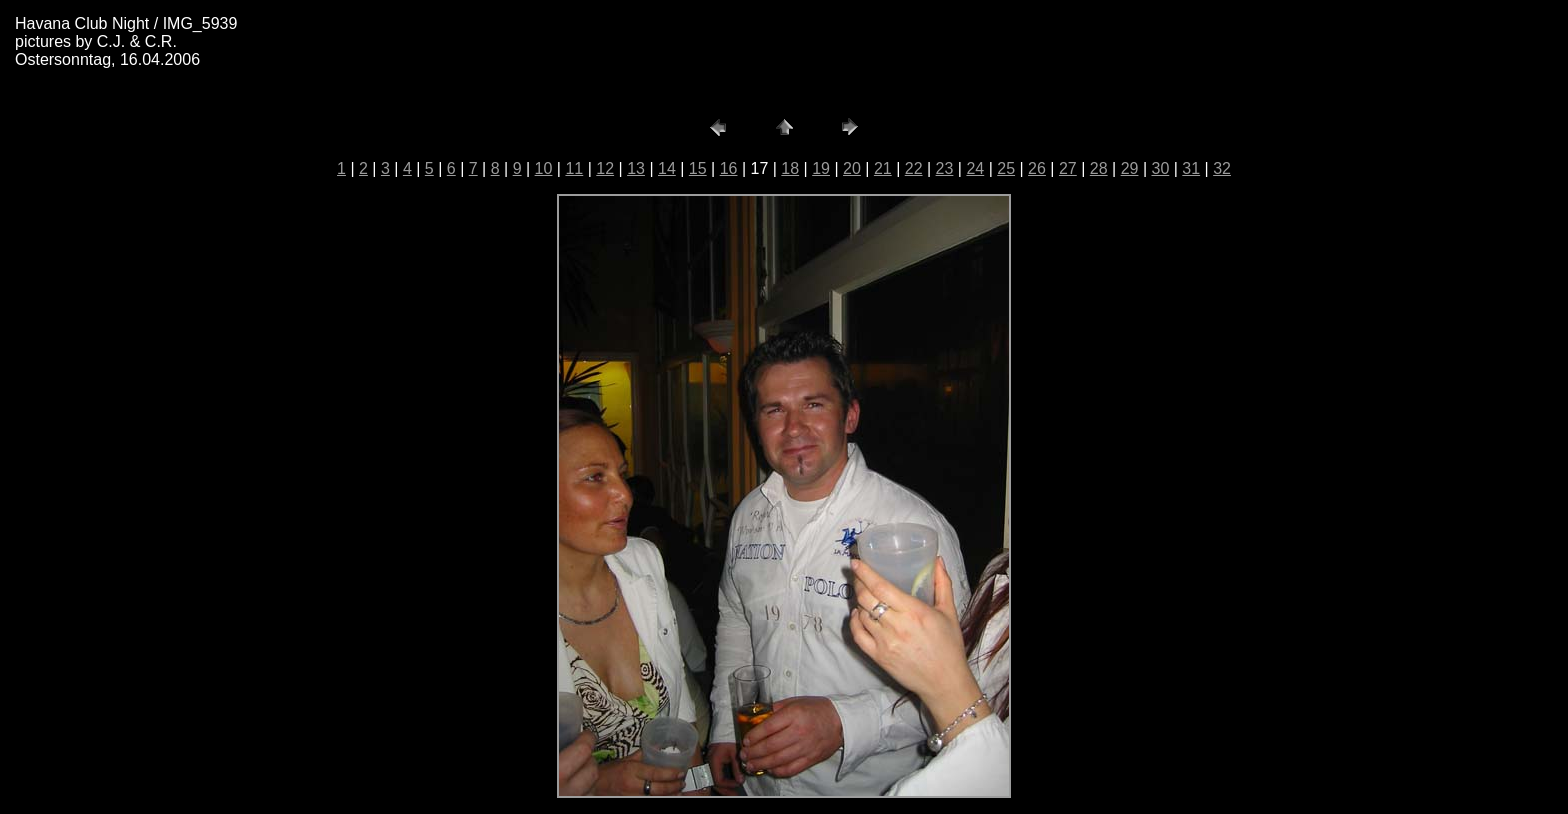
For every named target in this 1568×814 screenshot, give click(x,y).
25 (1006, 168)
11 (574, 168)
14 (667, 168)
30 (1160, 168)
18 (790, 168)
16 (729, 168)
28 (1099, 168)
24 (975, 168)
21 (883, 168)
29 (1130, 168)
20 (852, 168)
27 (1068, 168)
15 (698, 168)
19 (821, 168)
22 (914, 168)
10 (544, 168)
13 (636, 168)
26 (1037, 168)
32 (1222, 168)
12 (605, 168)
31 (1191, 168)
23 (945, 168)
